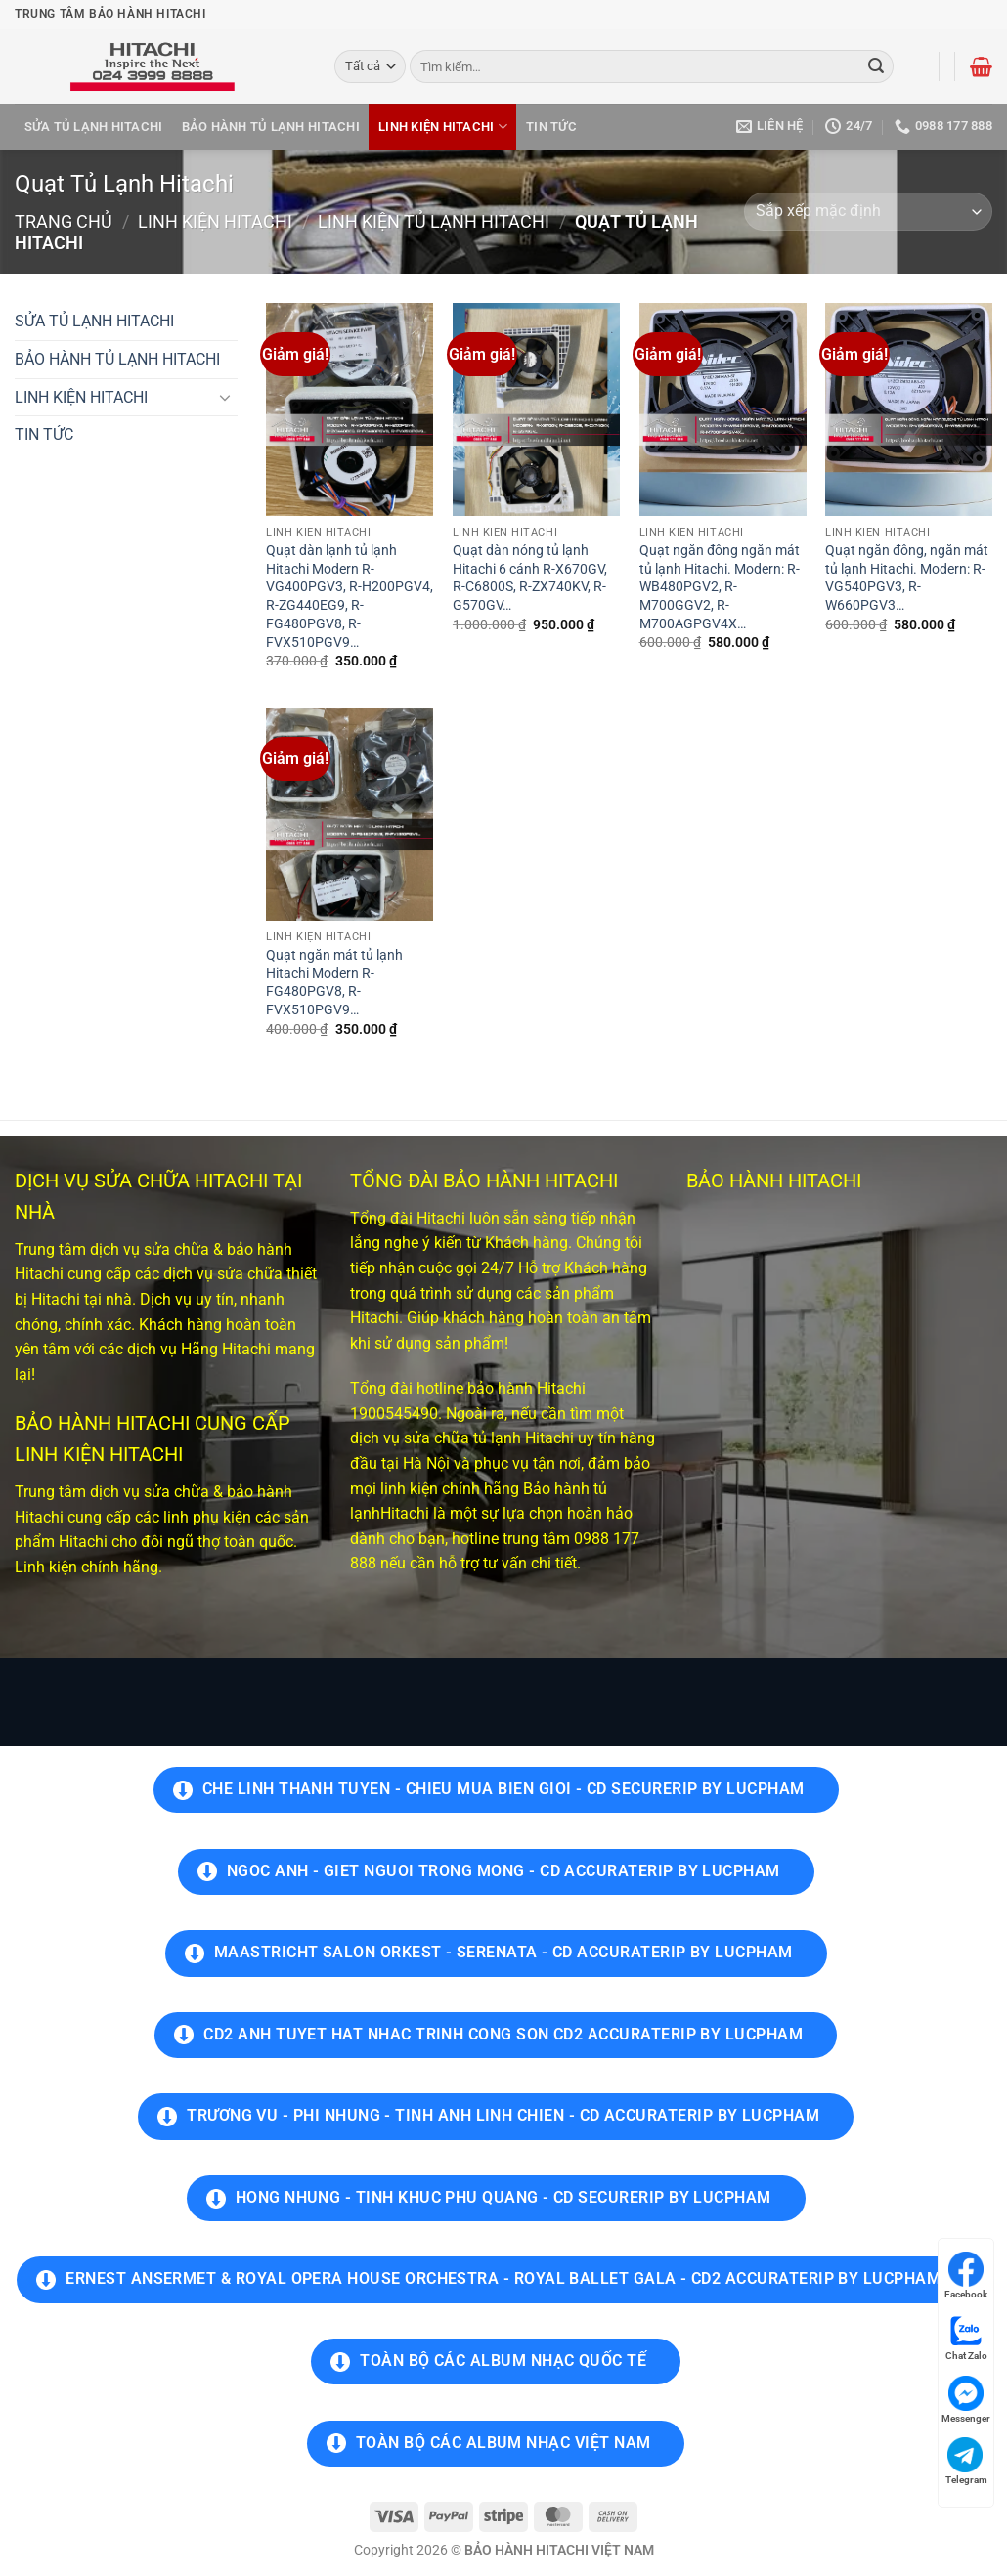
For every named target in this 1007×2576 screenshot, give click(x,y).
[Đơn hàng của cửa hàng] (868, 212)
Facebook (965, 2275)
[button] (981, 66)
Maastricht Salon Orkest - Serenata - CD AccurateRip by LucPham (503, 1952)
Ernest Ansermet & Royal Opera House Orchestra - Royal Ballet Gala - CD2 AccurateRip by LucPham (503, 2279)
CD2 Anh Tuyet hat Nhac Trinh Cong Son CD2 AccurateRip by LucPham (503, 2034)
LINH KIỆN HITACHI (442, 126)
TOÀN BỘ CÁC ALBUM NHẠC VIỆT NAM (503, 2443)
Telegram (966, 2461)
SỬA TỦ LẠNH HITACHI (93, 126)
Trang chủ (63, 221)
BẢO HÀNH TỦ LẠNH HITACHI (271, 126)
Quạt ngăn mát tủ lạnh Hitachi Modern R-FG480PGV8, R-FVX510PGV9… (334, 982)
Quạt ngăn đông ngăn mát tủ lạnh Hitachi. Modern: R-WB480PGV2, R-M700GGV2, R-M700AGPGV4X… (719, 587)
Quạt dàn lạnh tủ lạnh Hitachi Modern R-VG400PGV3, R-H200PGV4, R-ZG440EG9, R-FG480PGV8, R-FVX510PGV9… (349, 596)
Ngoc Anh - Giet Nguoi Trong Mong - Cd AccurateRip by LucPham (503, 1871)
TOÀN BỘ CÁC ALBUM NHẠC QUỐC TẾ (503, 2361)
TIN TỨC (551, 126)
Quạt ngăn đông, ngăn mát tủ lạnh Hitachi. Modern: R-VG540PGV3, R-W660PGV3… (906, 578)
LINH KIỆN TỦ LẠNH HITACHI (433, 221)
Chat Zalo (966, 2337)
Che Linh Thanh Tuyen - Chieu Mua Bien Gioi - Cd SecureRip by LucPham (503, 1789)
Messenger (965, 2400)
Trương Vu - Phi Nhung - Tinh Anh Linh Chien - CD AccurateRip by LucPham (503, 2116)
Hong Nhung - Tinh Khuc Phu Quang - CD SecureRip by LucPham (503, 2198)
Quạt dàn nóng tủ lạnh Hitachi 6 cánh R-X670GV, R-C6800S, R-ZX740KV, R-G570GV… (530, 578)
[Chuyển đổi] (226, 396)
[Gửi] (876, 66)
